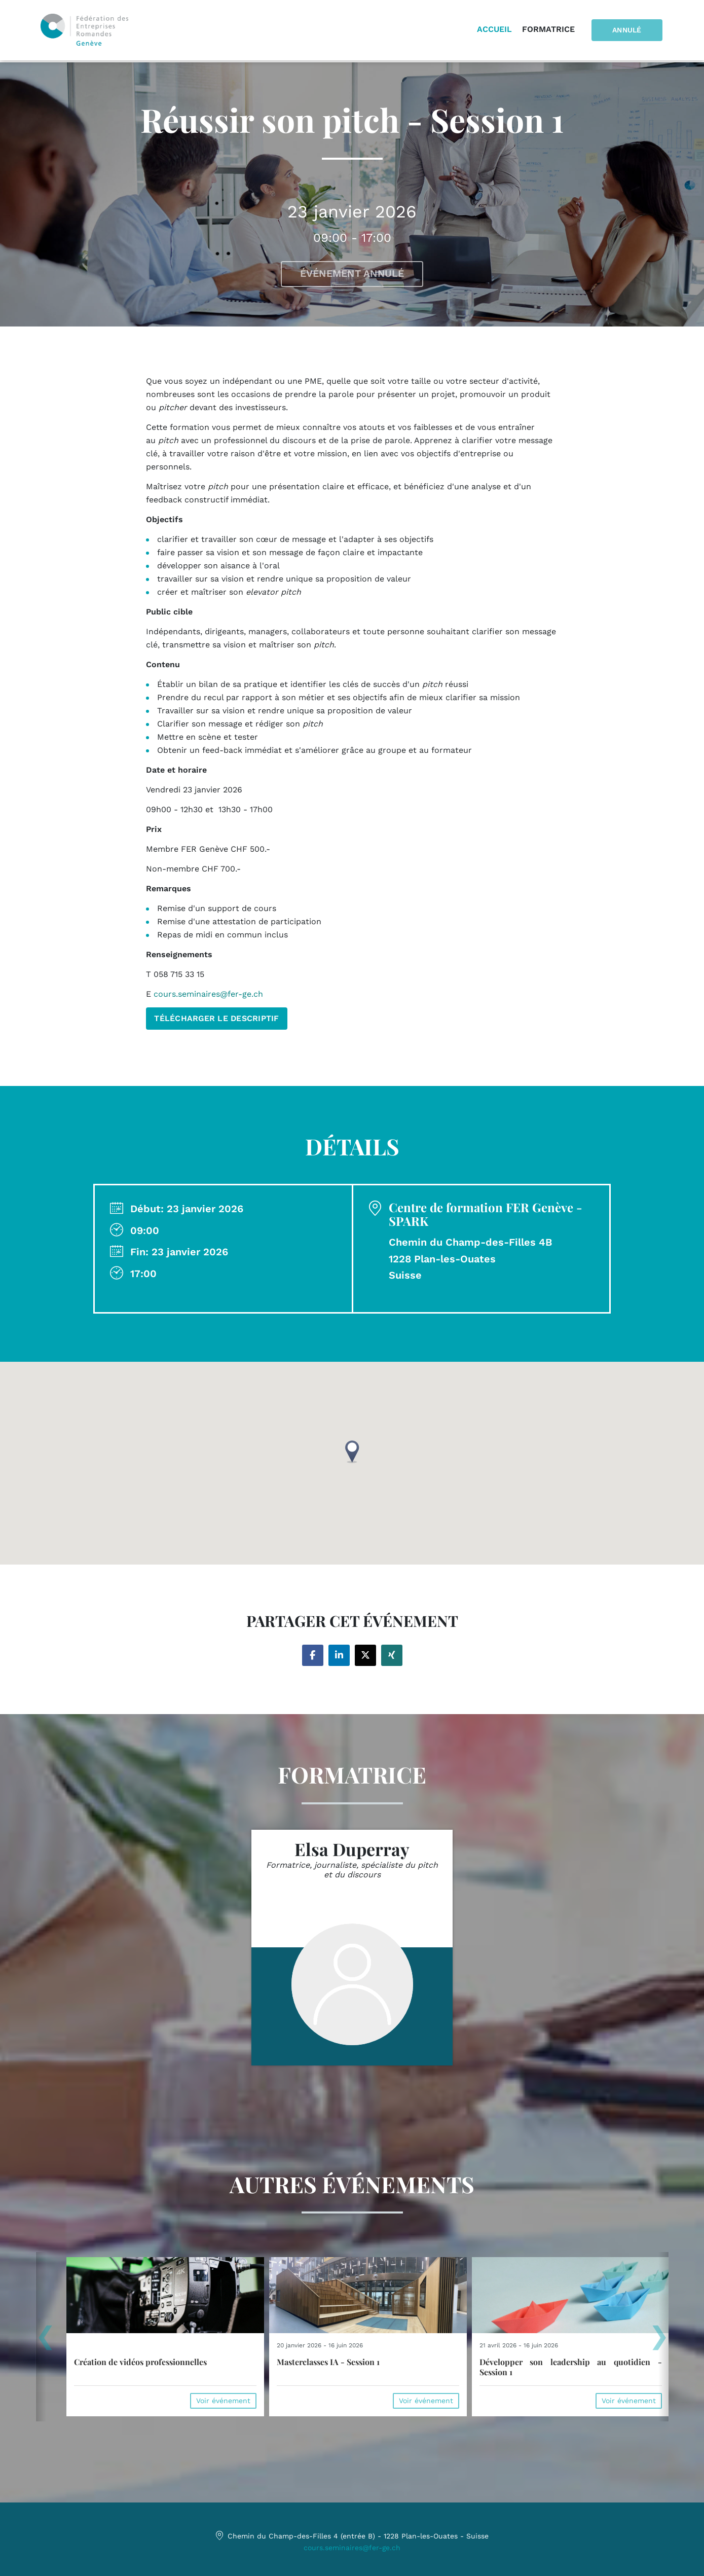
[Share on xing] (391, 1655)
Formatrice (551, 30)
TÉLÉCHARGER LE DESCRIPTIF (217, 1018)
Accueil (497, 30)
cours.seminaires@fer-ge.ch (352, 2547)
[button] (352, 1451)
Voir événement (223, 2401)
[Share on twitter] (365, 1655)
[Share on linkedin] (339, 1655)
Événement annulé (352, 274)
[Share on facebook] (312, 1655)
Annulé (628, 31)
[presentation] (45, 2341)
